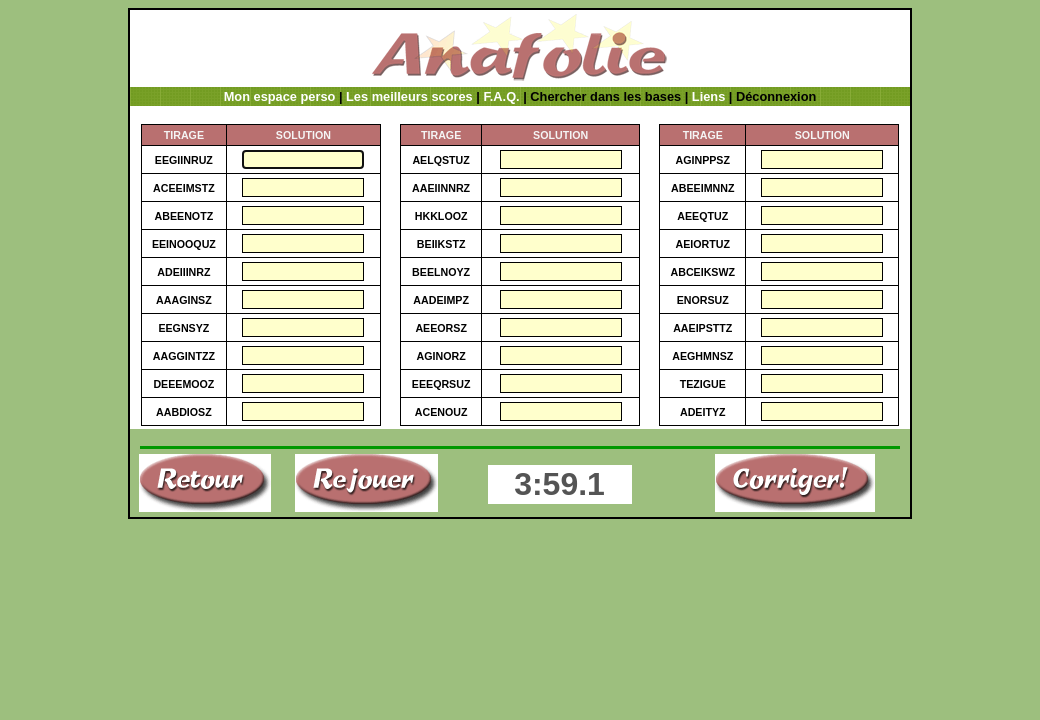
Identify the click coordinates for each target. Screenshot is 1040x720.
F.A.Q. (501, 96)
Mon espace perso (280, 96)
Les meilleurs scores (409, 96)
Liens (708, 96)
